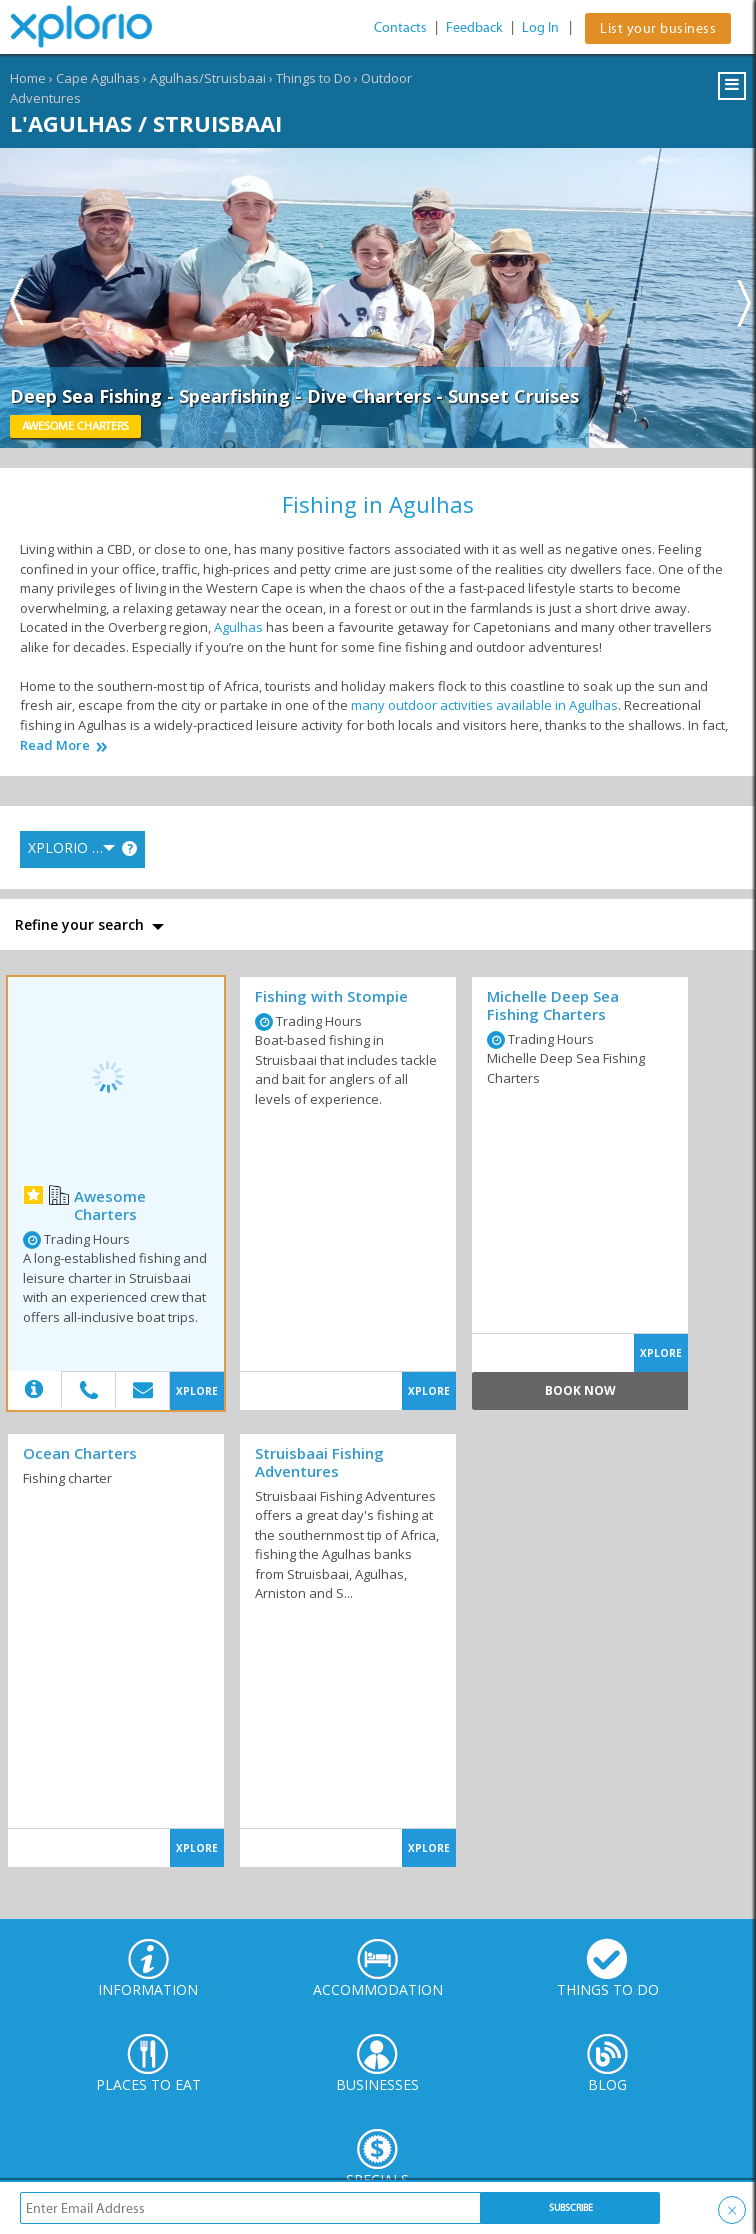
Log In (540, 27)
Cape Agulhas (98, 78)
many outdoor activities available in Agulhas (484, 705)
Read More (55, 745)
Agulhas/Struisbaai (208, 78)
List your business (658, 28)
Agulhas (238, 627)
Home (28, 78)
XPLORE (197, 1391)
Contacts (400, 27)
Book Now (580, 1390)
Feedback (474, 27)
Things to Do (313, 78)
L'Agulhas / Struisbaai (146, 123)
